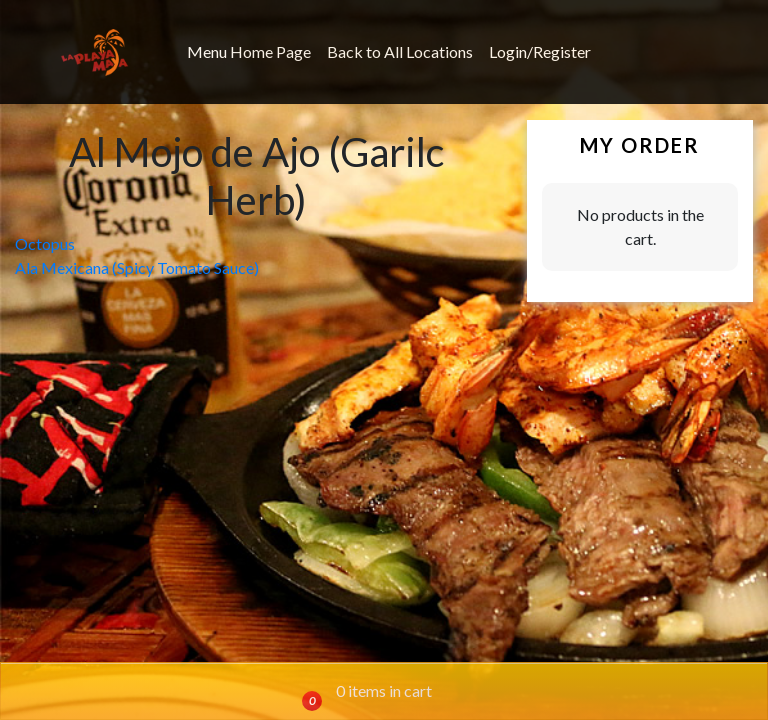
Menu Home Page (249, 51)
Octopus (45, 243)
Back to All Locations (400, 51)
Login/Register (540, 51)
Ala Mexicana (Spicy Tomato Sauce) (137, 267)
